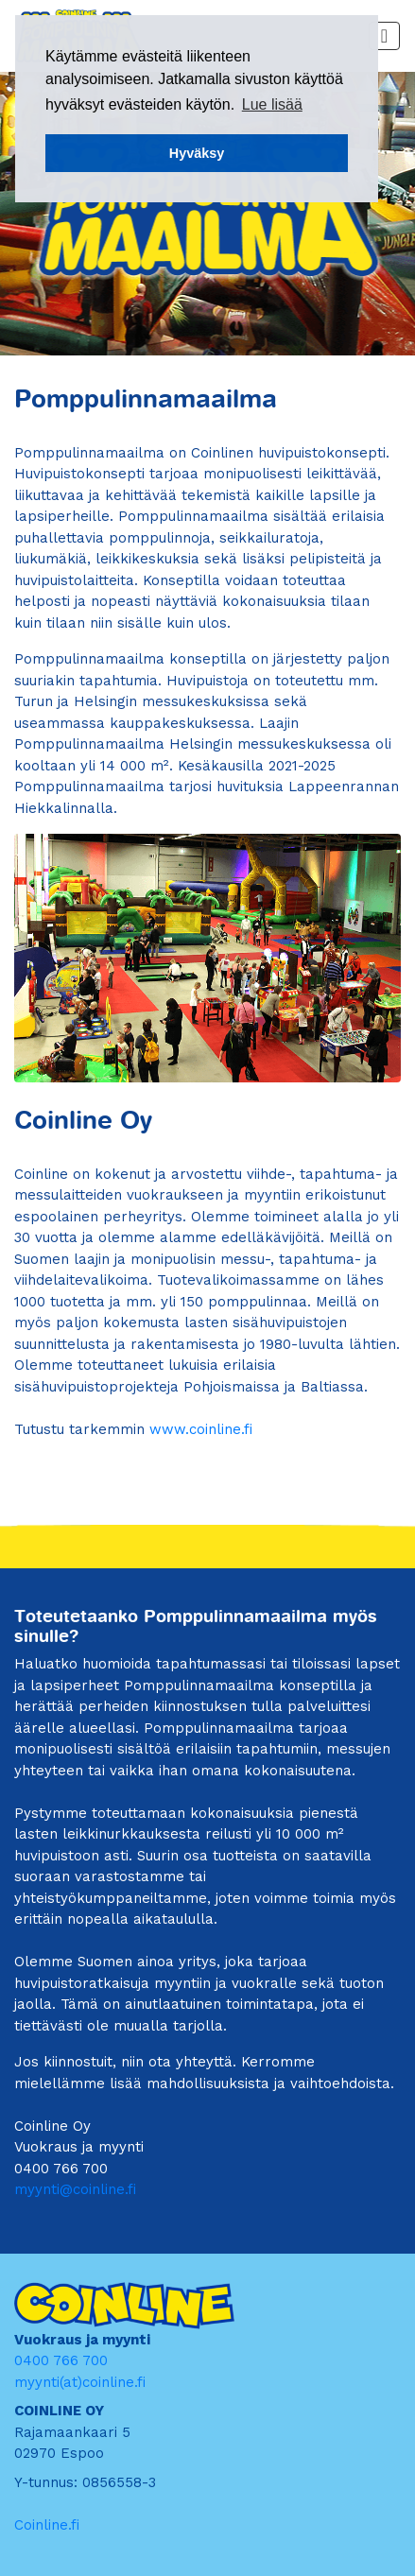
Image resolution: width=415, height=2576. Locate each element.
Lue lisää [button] (272, 104)
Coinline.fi (46, 2524)
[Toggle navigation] (384, 36)
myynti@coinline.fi (75, 2189)
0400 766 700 (61, 2360)
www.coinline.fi (200, 1429)
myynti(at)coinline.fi (80, 2382)
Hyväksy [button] (196, 153)
